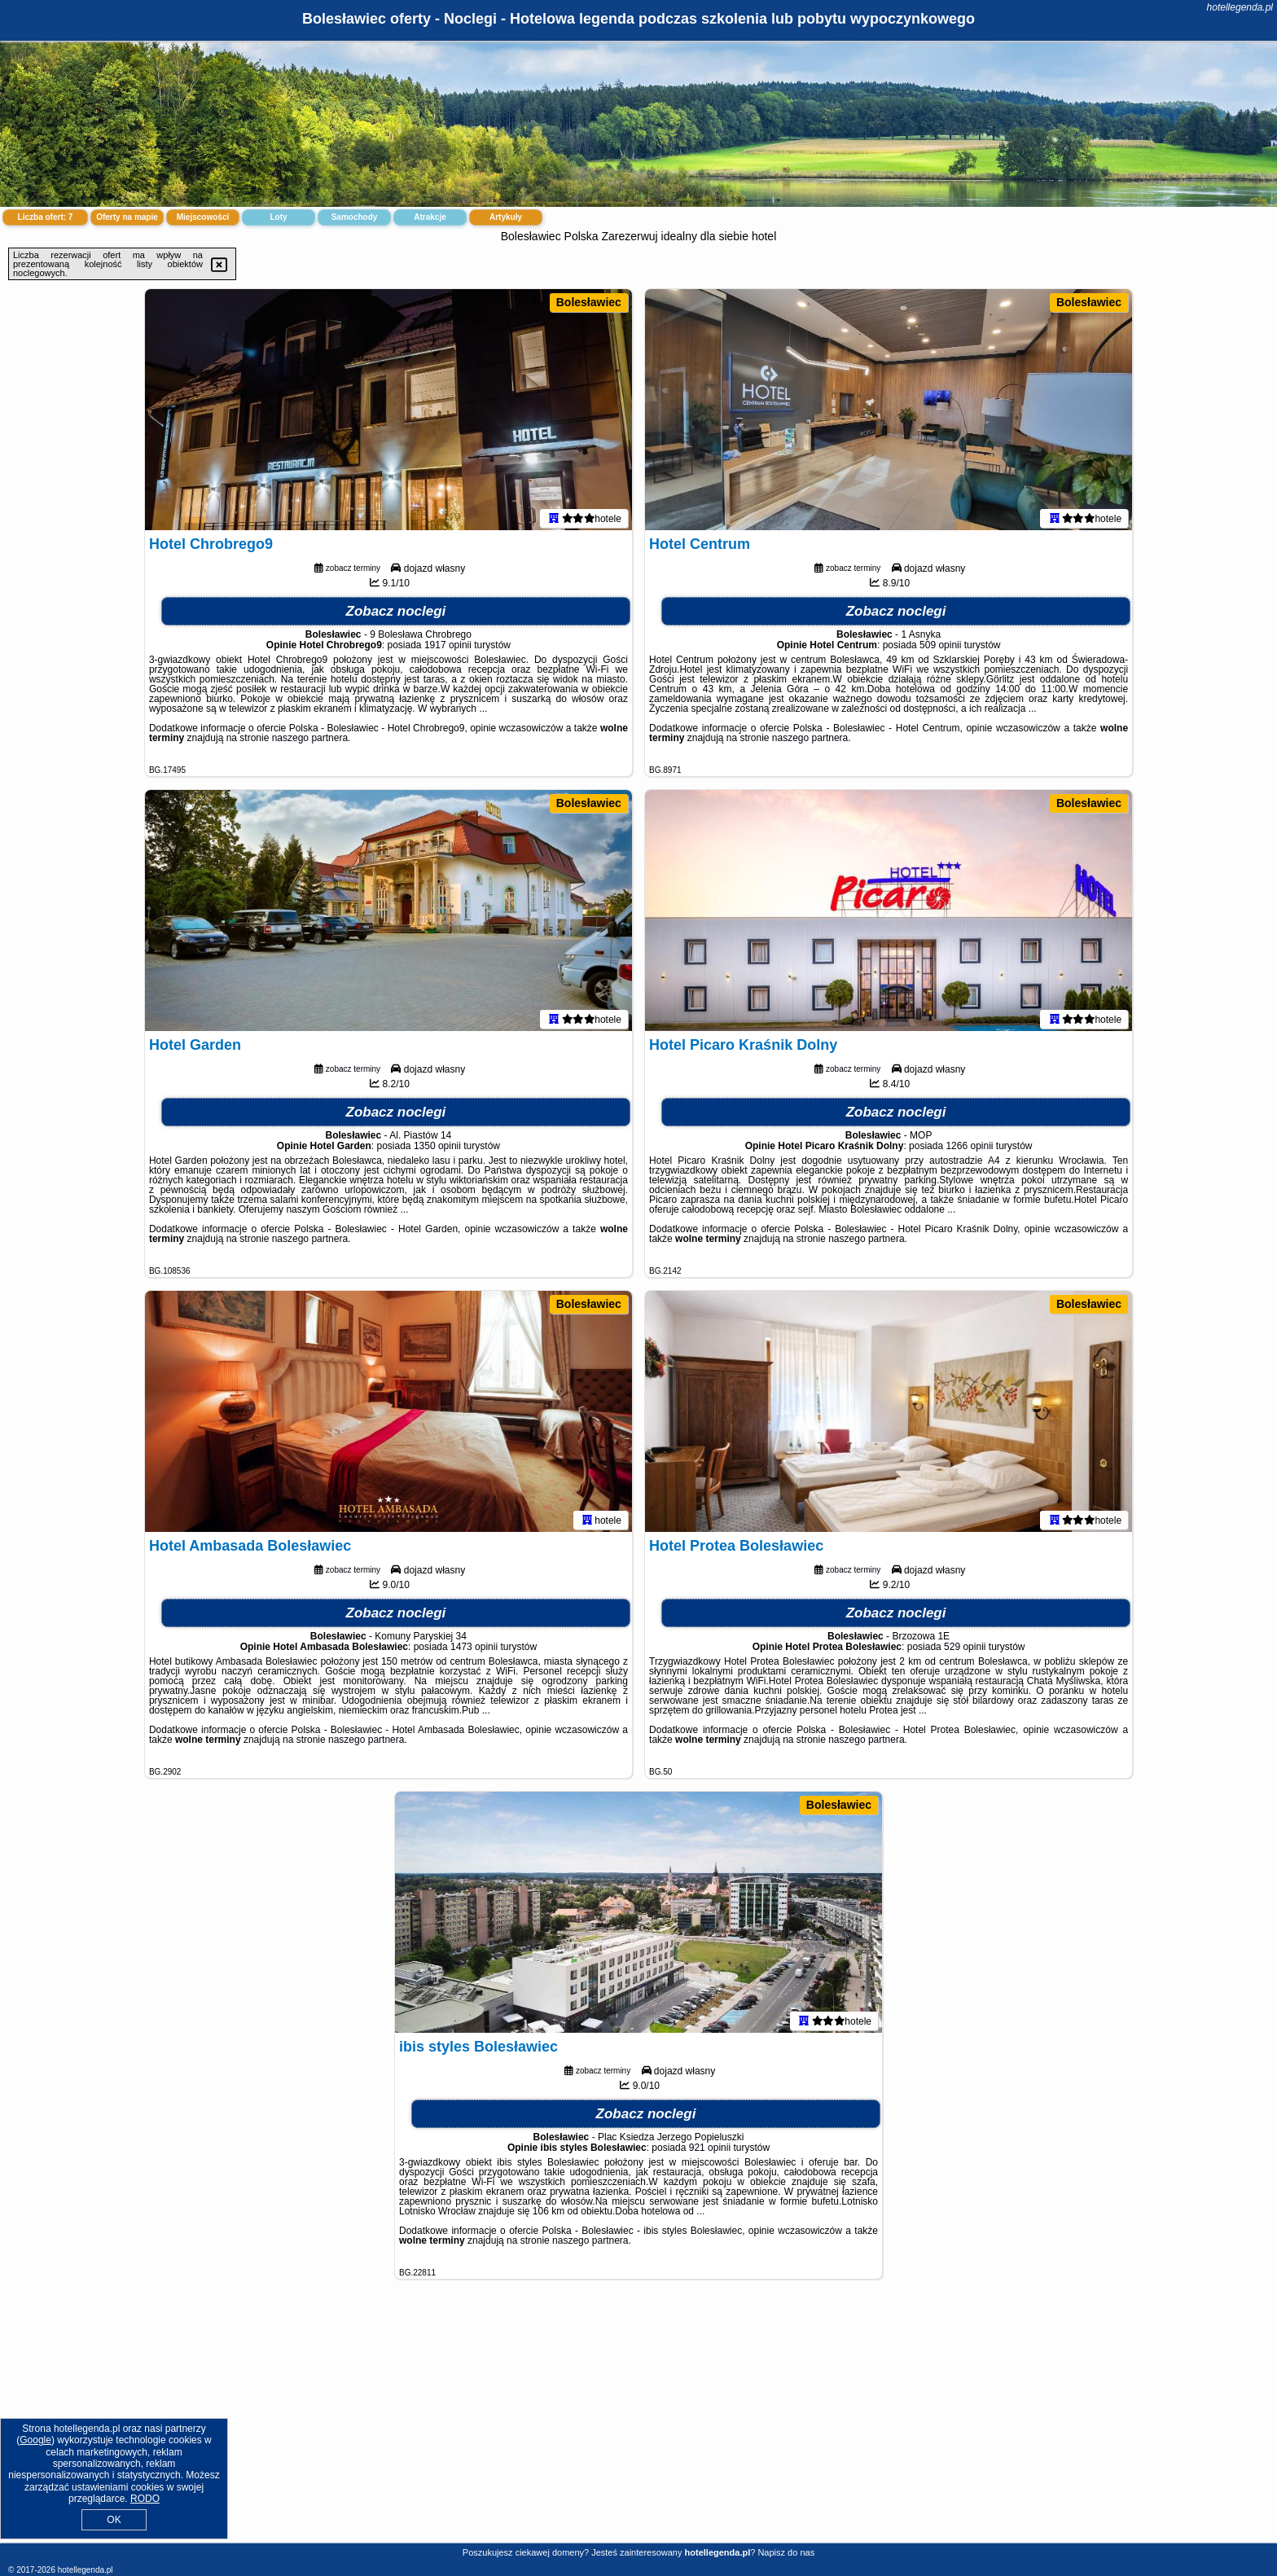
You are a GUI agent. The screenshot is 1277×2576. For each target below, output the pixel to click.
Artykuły (505, 217)
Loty (278, 217)
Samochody (354, 217)
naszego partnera (310, 741)
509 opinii (940, 648)
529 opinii (964, 1650)
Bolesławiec (588, 302)
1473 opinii (474, 1650)
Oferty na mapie (127, 217)
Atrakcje (429, 217)
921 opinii (710, 2151)
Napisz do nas (785, 2552)
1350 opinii (437, 1149)
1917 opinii (448, 648)
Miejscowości (203, 217)
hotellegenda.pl (1240, 7)
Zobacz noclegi (396, 614)
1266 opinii (969, 1149)
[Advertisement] (638, 2423)
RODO (145, 2498)
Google (35, 2440)
